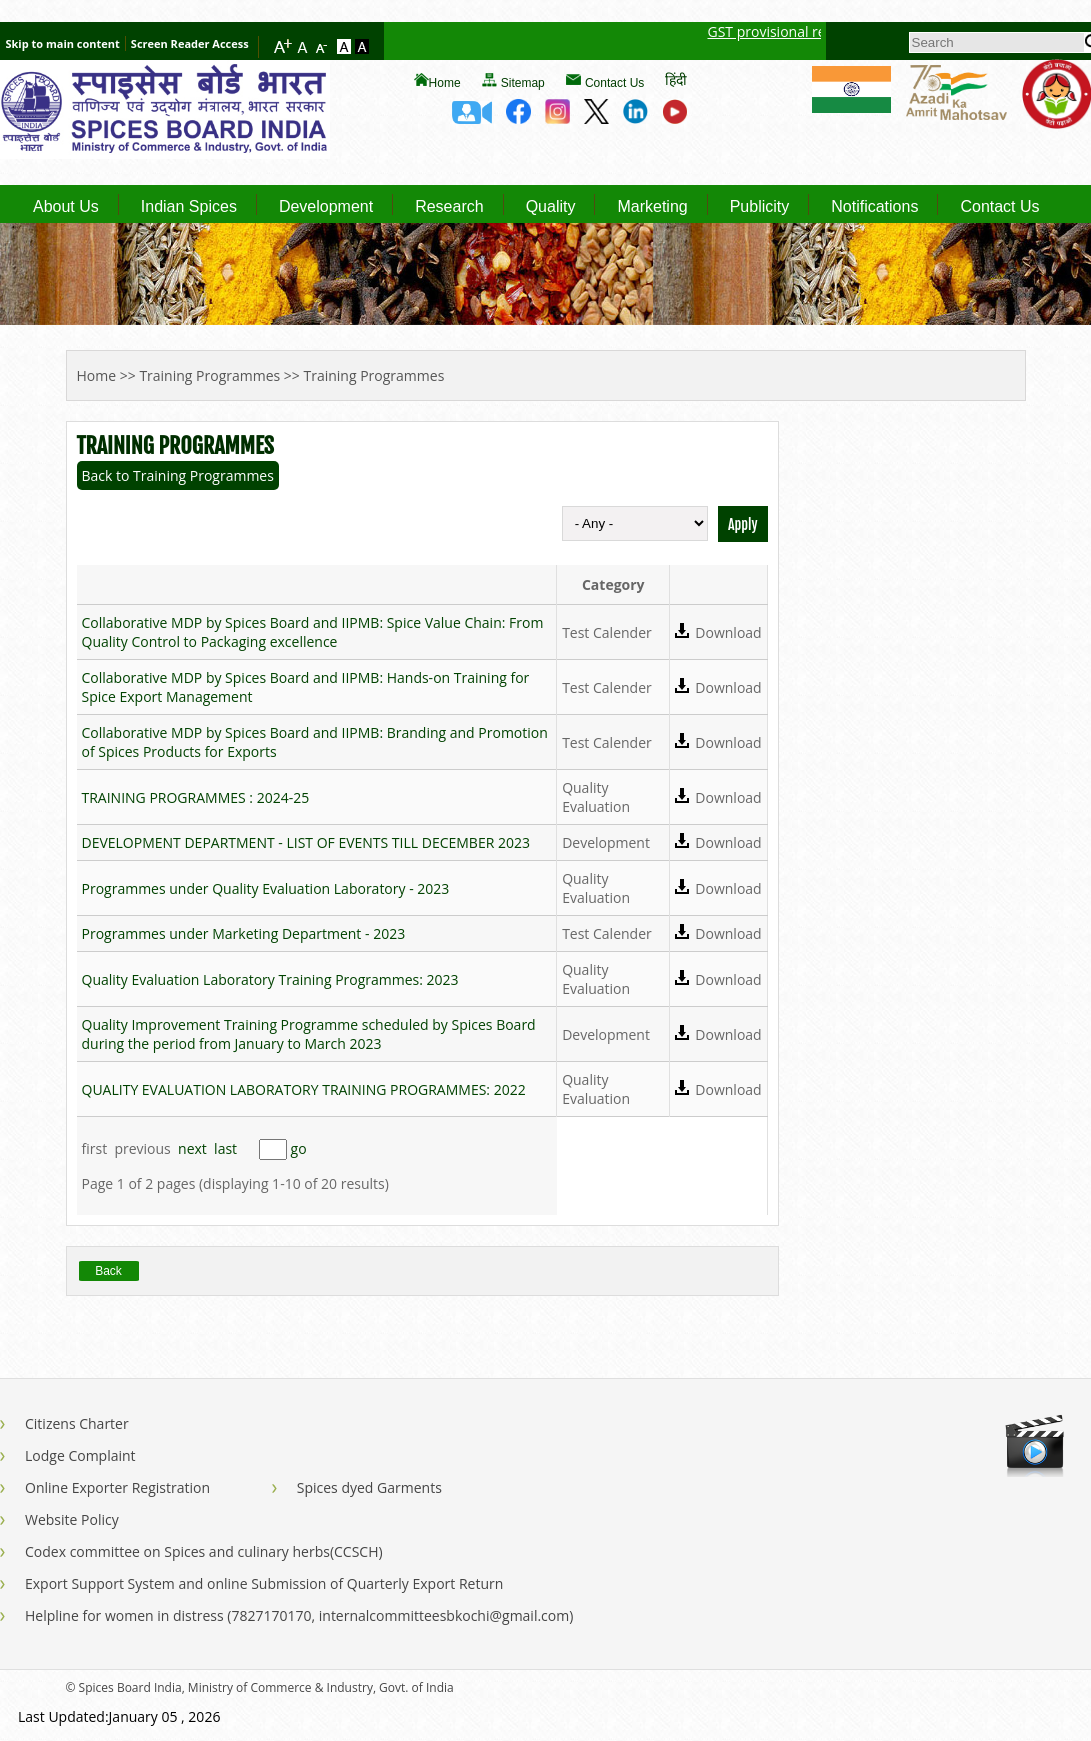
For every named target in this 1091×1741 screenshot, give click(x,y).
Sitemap (523, 83)
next (192, 1148)
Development (326, 207)
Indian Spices (189, 207)
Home (445, 83)
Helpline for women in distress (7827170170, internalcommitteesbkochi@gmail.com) (299, 1615)
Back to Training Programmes (178, 475)
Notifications (874, 207)
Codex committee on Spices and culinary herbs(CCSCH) (204, 1551)
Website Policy (72, 1519)
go (299, 1148)
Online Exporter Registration (117, 1487)
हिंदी (676, 79)
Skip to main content (62, 43)
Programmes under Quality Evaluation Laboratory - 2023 (266, 888)
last (225, 1148)
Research (449, 207)
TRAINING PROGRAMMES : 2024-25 (196, 797)
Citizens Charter (77, 1423)
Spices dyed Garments (369, 1487)
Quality (551, 207)
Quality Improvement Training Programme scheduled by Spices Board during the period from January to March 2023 (309, 1034)
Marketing (652, 207)
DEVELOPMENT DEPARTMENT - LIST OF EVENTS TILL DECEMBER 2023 (306, 842)
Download (728, 632)
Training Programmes (209, 375)
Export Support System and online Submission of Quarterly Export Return (264, 1583)
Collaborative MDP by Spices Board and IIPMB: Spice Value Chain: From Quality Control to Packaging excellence (313, 632)
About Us (66, 207)
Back (108, 1271)
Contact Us (614, 83)
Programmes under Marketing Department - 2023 (244, 933)
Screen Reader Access (190, 43)
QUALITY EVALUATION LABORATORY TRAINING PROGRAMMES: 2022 (304, 1089)
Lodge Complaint (80, 1455)
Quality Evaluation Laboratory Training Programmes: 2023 (270, 979)
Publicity (760, 207)
